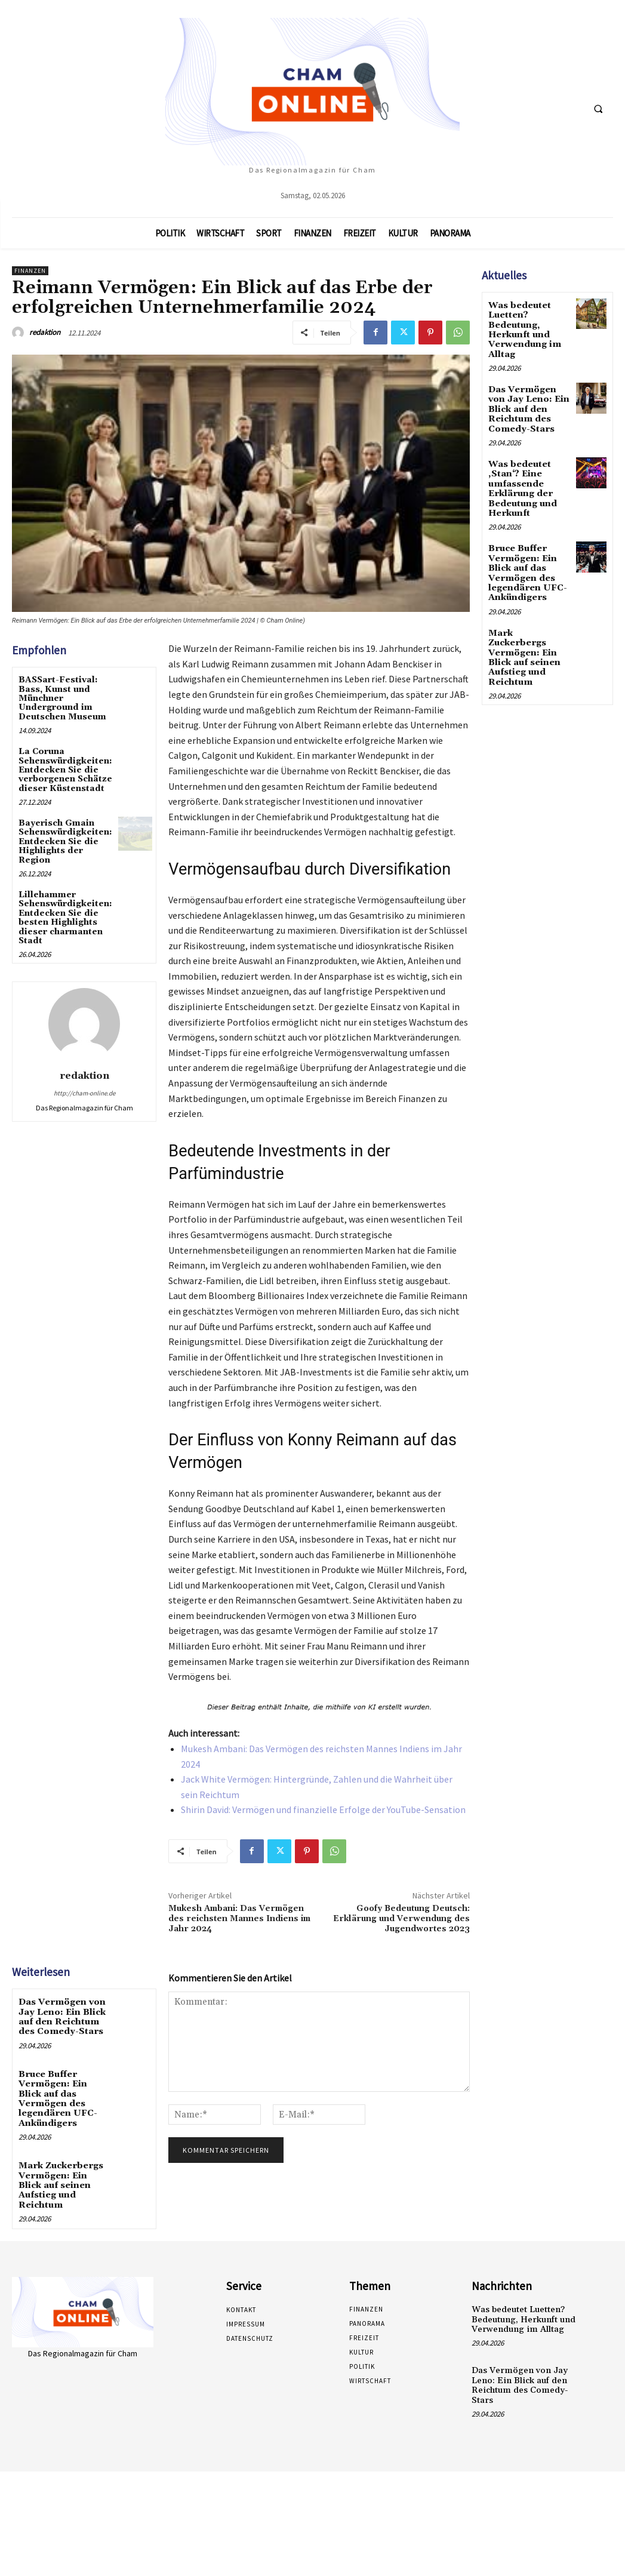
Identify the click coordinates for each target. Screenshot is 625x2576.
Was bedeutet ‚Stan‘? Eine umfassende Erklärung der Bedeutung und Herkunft (522, 480)
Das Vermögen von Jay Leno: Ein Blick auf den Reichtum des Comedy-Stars (61, 2015)
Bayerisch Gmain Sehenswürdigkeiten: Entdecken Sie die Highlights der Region (65, 842)
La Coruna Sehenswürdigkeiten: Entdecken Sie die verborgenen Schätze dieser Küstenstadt (65, 770)
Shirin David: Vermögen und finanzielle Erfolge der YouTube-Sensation (323, 1809)
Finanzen (30, 270)
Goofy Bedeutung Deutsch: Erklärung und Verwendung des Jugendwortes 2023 (401, 1918)
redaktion (44, 332)
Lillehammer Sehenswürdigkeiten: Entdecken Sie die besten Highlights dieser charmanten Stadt (65, 918)
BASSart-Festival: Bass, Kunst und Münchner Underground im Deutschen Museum (62, 698)
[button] (598, 109)
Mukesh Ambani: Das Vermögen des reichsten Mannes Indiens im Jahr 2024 (239, 1918)
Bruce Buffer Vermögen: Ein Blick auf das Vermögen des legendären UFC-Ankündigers (64, 2090)
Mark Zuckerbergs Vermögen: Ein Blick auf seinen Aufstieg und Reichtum (64, 2164)
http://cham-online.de (84, 1093)
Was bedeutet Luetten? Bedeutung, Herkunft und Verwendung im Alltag (523, 328)
